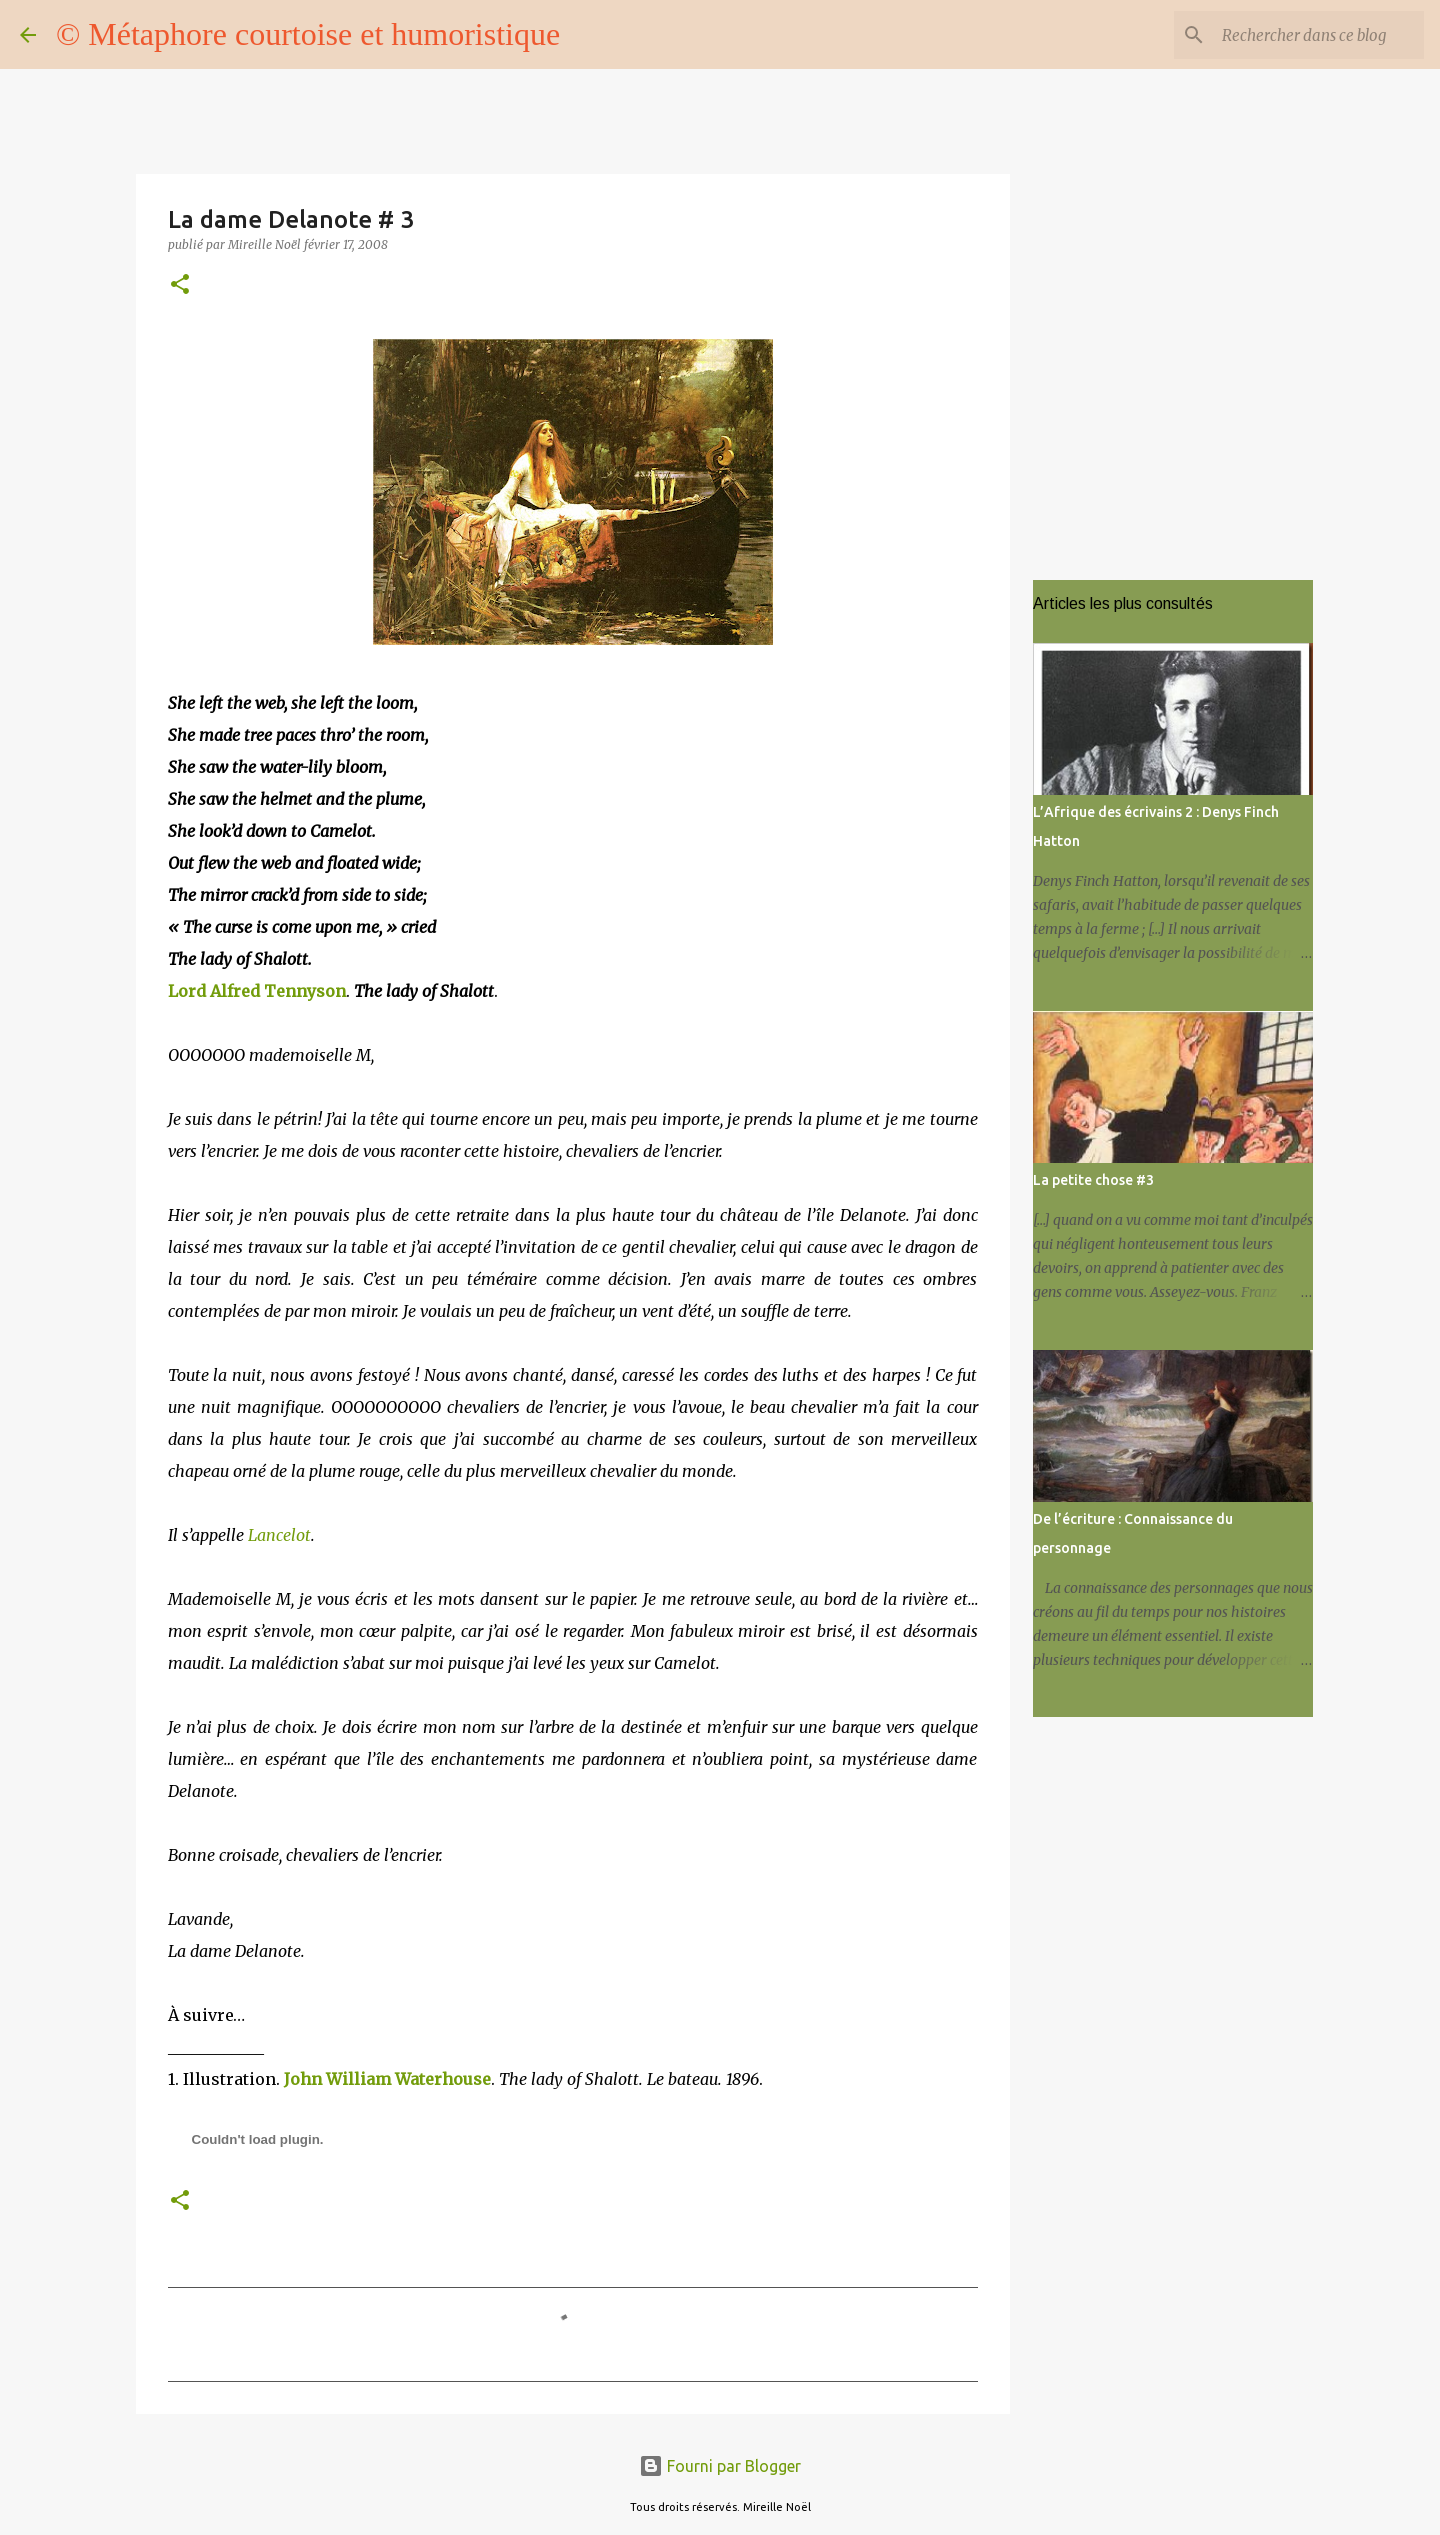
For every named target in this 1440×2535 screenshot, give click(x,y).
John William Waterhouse (387, 2079)
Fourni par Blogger (720, 2466)
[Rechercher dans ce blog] (1319, 35)
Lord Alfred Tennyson (257, 991)
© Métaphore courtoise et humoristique (308, 34)
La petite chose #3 (1093, 1180)
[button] (180, 285)
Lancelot (279, 1535)
